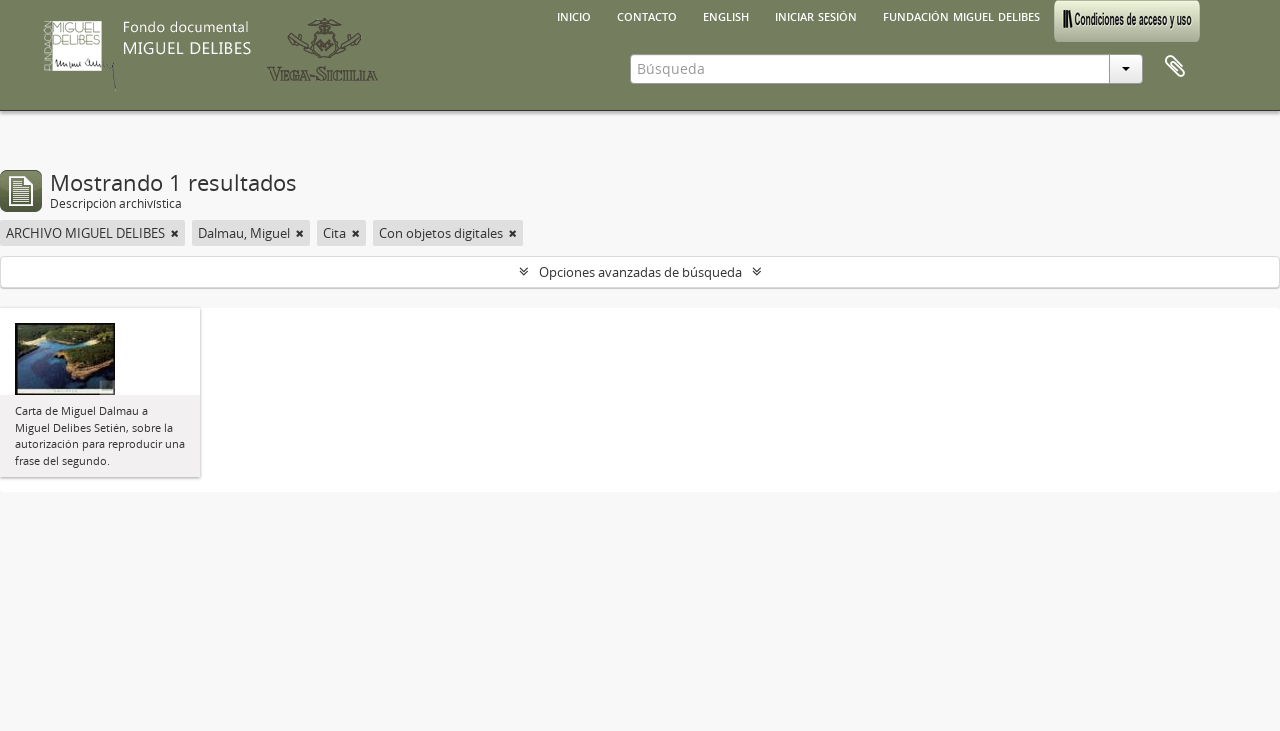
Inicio (574, 15)
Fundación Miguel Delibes (961, 15)
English (726, 15)
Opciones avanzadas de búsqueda (640, 272)
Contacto (647, 15)
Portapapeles (1175, 67)
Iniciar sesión (816, 15)
